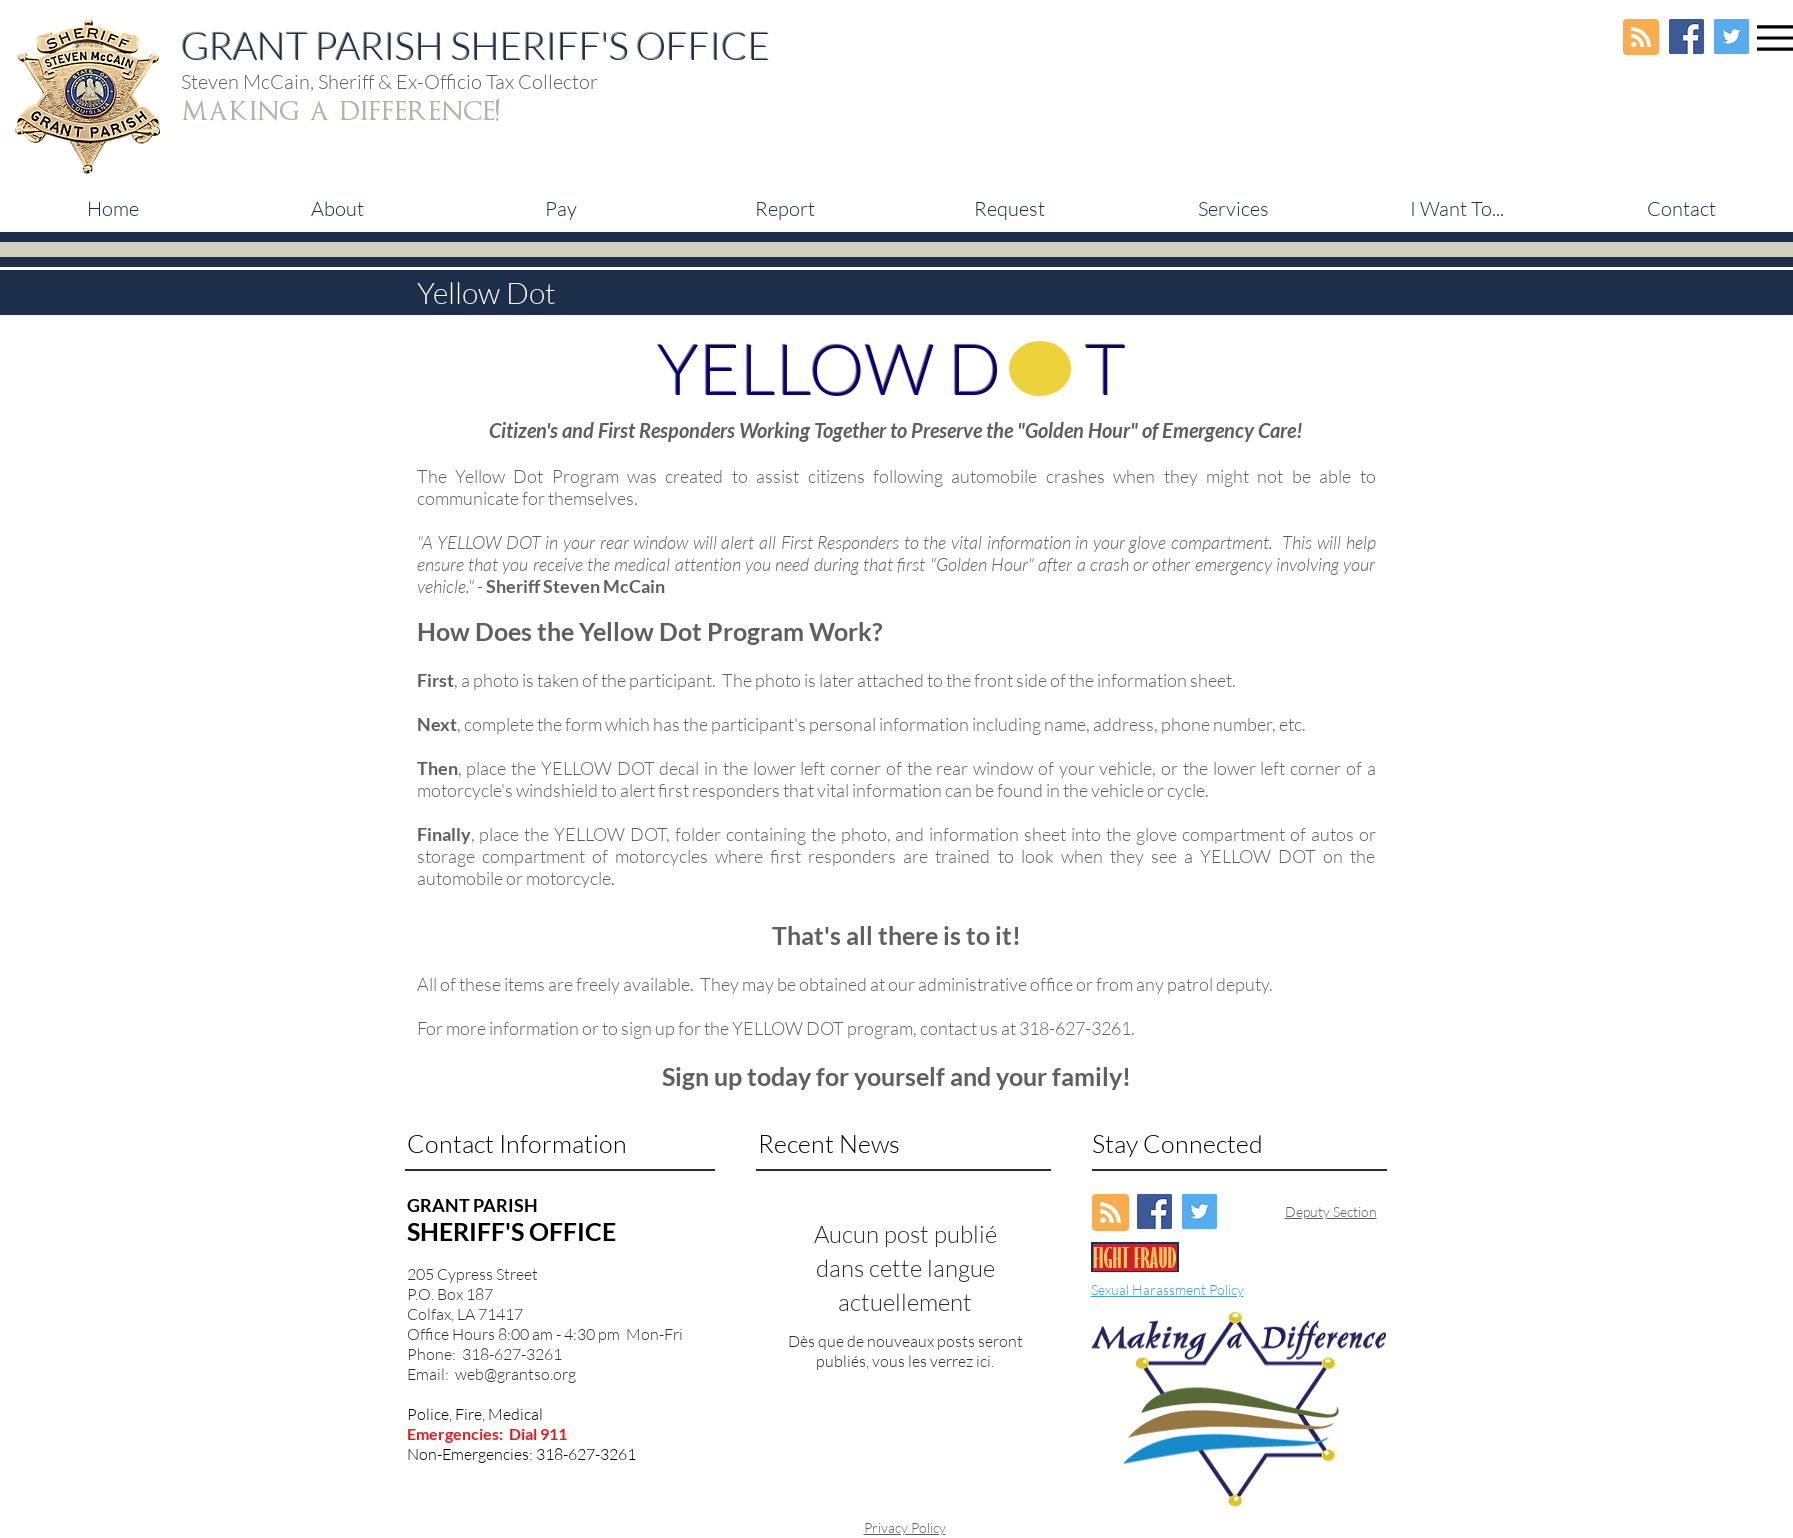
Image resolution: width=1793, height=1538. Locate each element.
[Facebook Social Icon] (1686, 36)
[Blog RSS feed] (1641, 38)
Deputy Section (1331, 1211)
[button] (561, 209)
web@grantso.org (515, 1374)
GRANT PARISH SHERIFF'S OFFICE (475, 45)
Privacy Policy (905, 1527)
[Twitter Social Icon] (1731, 36)
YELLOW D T (891, 367)
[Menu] (1775, 37)
